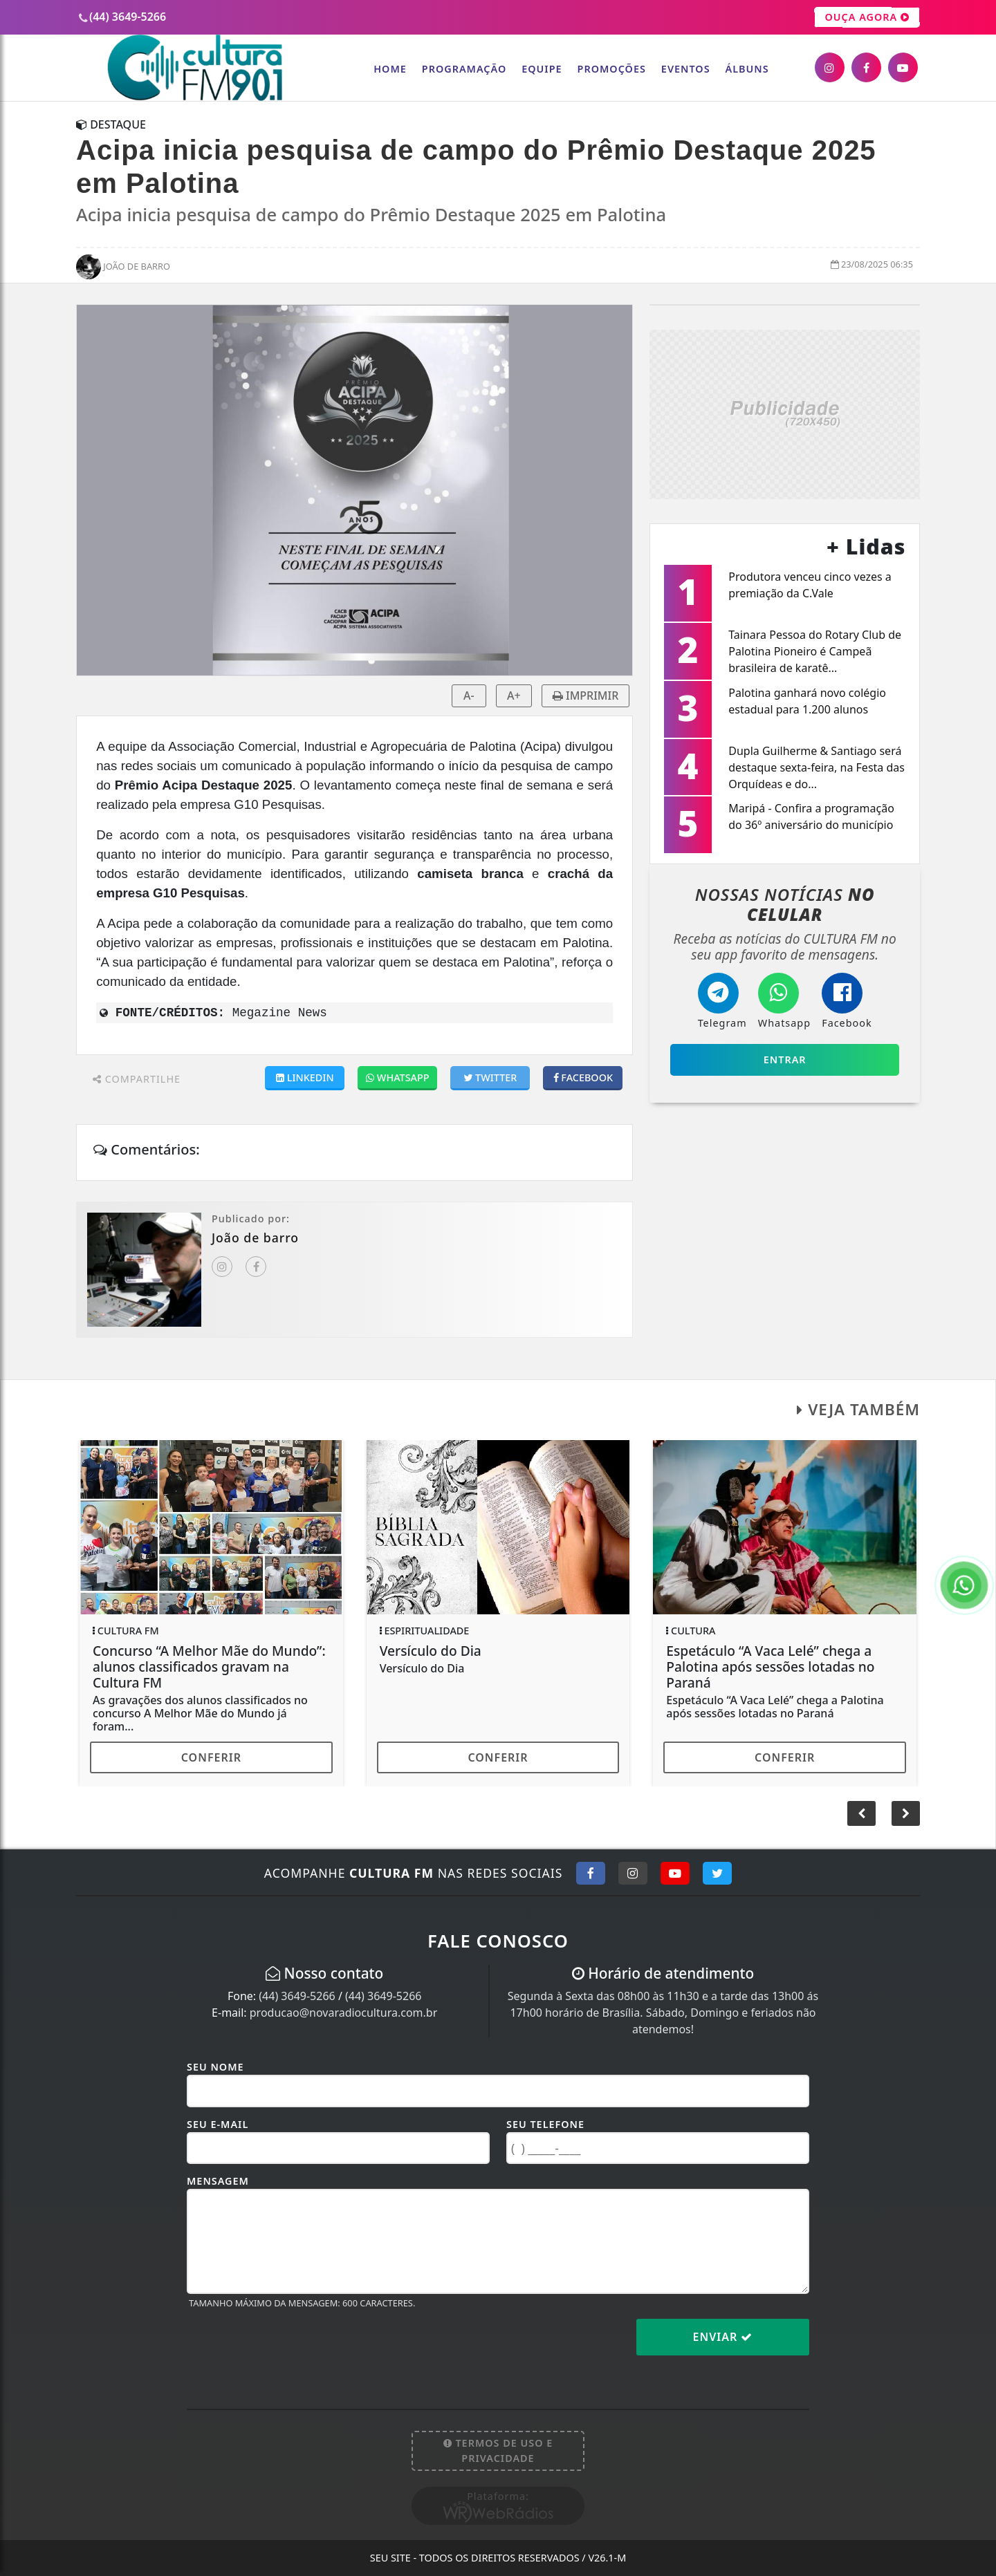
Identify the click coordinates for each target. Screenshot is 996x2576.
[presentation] (292, 2348)
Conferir (211, 1757)
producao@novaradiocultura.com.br (344, 2012)
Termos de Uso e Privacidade (498, 2450)
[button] (906, 1813)
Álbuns (747, 68)
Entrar (785, 1059)
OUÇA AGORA (867, 17)
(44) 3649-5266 (297, 1996)
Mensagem (218, 2180)
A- (468, 695)
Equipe (542, 68)
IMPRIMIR (586, 695)
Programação (464, 68)
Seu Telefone (545, 2124)
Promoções (612, 68)
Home (390, 68)
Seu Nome (215, 2066)
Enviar (723, 2336)
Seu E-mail (217, 2124)
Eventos (685, 68)
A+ (514, 695)
